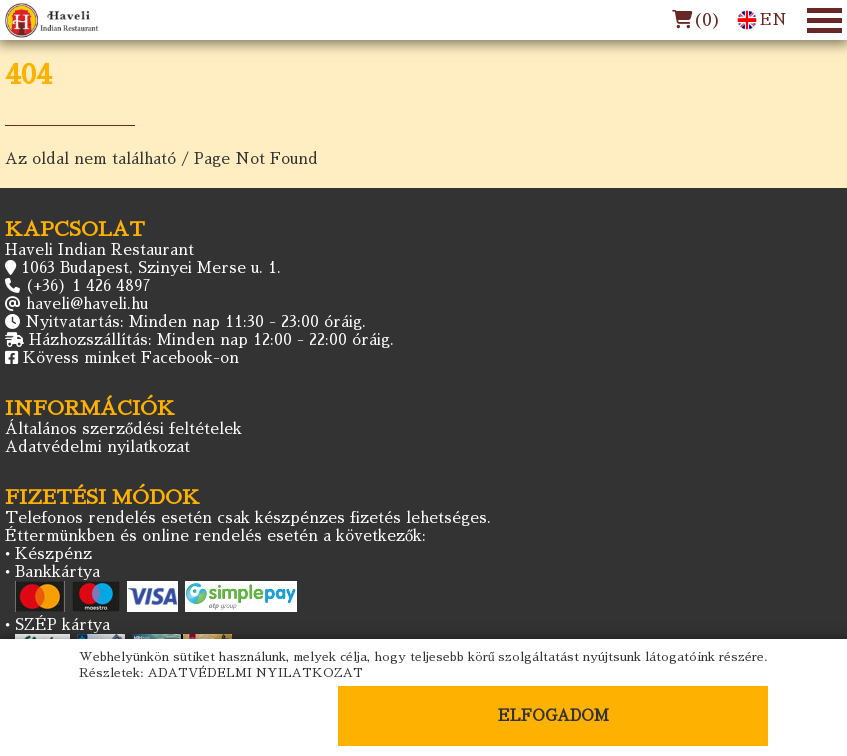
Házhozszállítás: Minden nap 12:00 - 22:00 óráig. (211, 339)
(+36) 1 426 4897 (88, 285)
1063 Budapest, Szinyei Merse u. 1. (151, 267)
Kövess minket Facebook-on (131, 357)
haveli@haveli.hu (87, 303)
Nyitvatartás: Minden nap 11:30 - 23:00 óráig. (195, 321)
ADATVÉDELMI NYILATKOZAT (255, 673)
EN (762, 20)
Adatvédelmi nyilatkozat (97, 446)
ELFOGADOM (553, 715)
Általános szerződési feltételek (123, 428)
